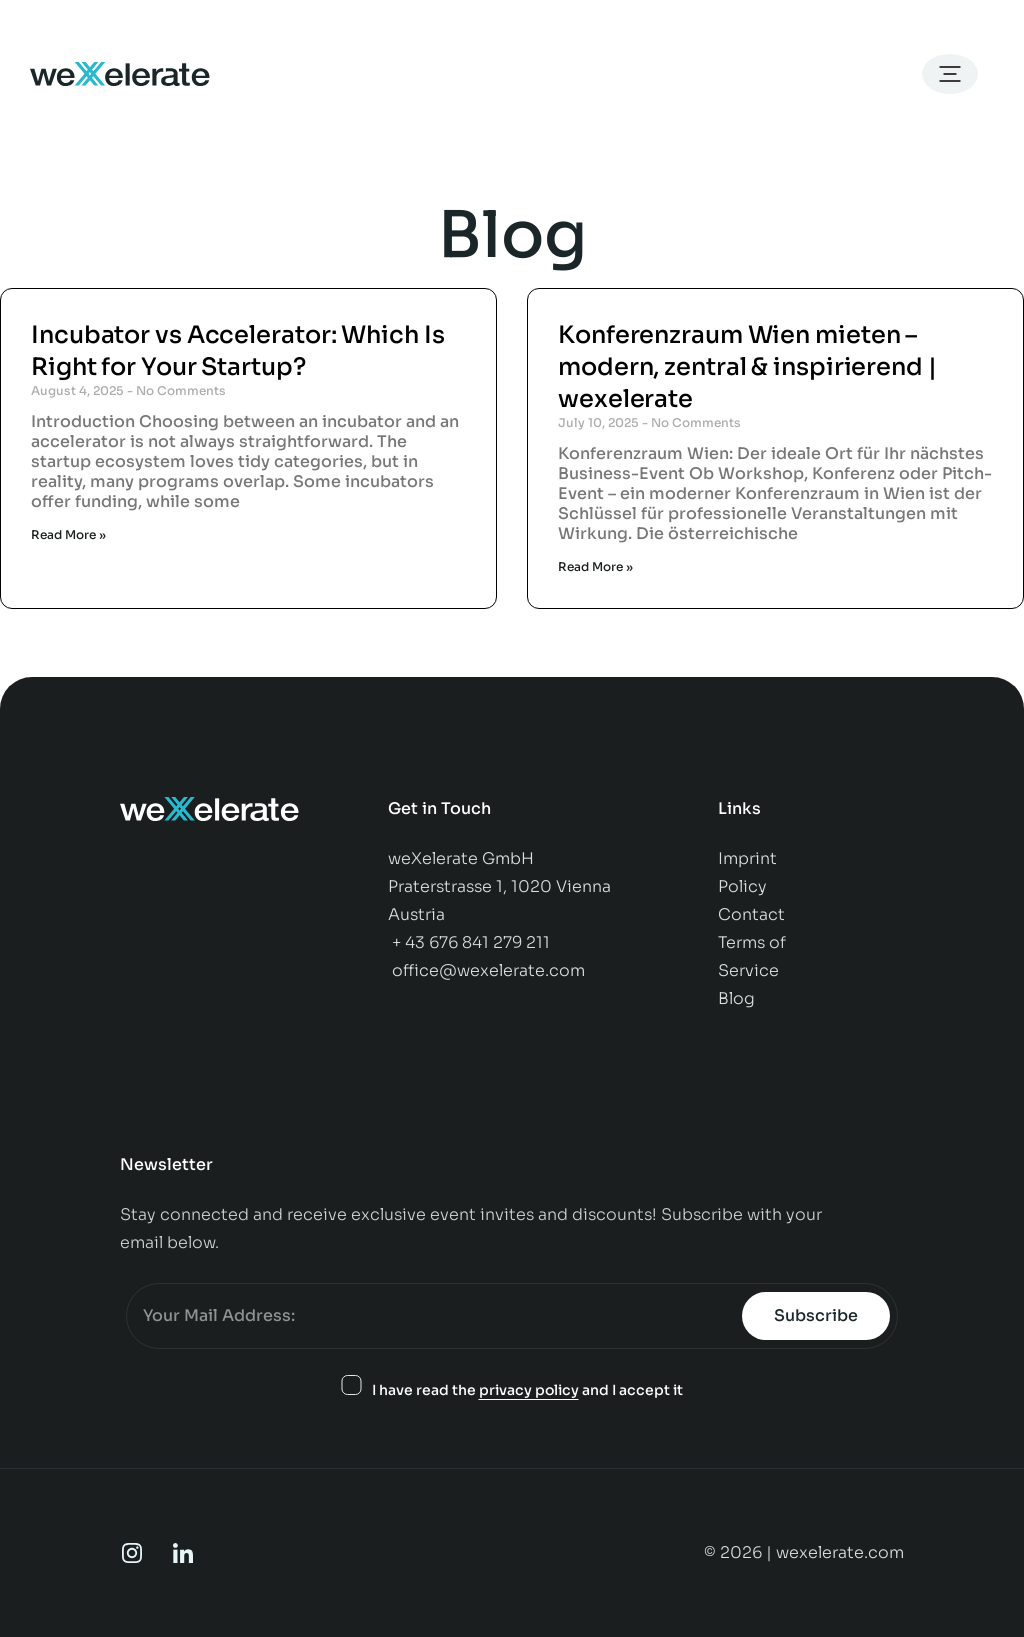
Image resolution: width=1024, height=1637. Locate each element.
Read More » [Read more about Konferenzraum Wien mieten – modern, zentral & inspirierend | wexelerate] (595, 566)
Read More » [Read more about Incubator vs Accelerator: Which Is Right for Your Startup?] (68, 534)
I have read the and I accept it (527, 1390)
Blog (736, 998)
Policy (744, 886)
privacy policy (529, 1390)
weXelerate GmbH (461, 858)
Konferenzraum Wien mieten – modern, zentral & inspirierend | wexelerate (747, 367)
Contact (753, 914)
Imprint (747, 858)
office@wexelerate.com (488, 970)
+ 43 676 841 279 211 (471, 942)
